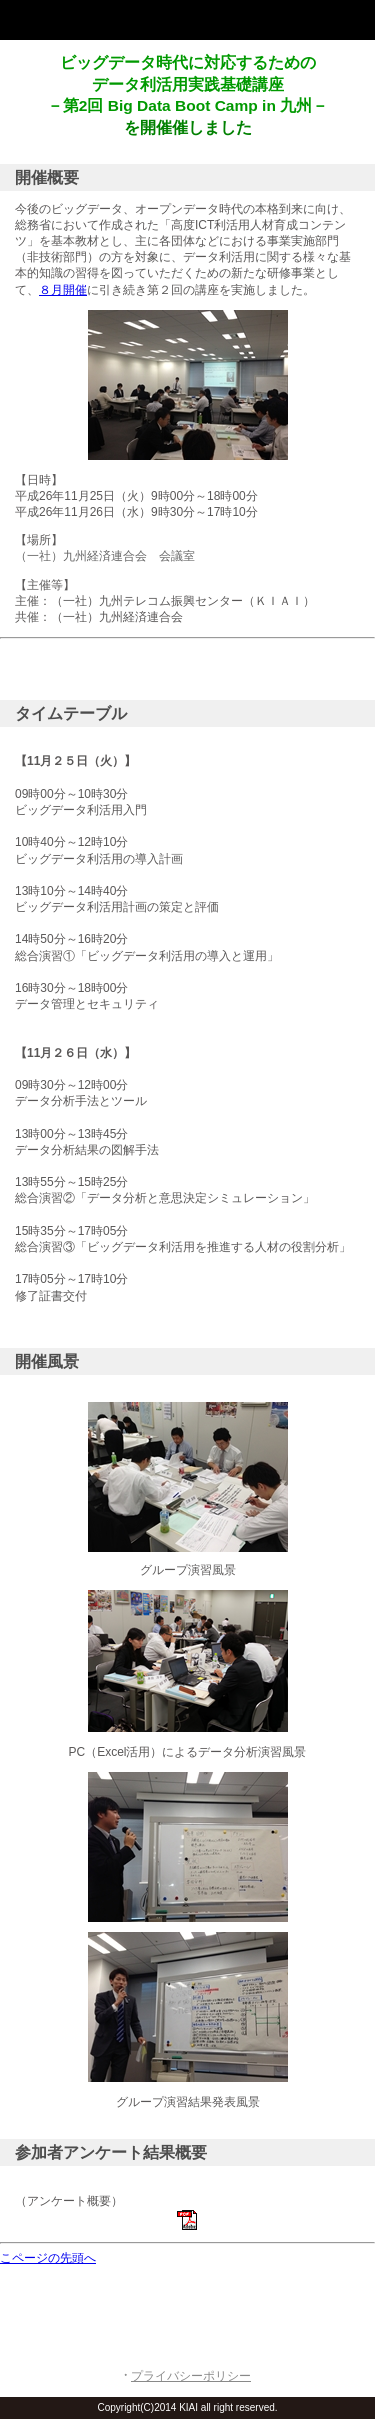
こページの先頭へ (48, 2258)
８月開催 (63, 290)
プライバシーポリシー (191, 2376)
